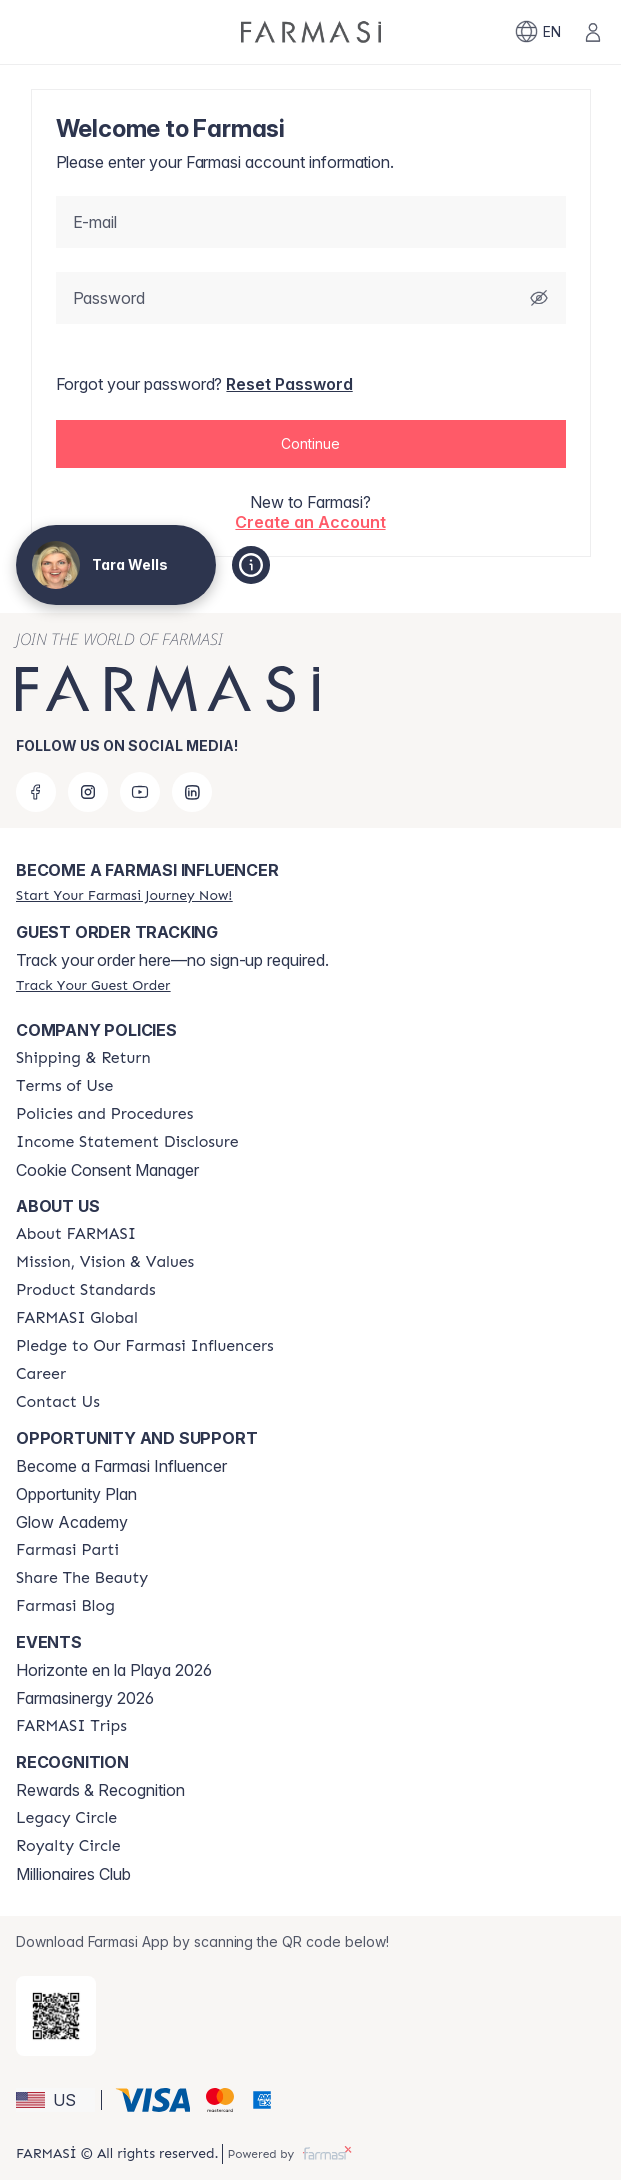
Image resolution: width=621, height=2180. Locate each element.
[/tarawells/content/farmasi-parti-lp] (67, 1550)
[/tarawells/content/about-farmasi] (76, 1234)
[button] (311, 444)
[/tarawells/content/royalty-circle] (68, 1846)
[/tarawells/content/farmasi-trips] (71, 1726)
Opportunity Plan (76, 1494)
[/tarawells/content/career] (41, 1374)
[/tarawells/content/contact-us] (58, 1402)
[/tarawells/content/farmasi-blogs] (65, 1606)
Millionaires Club (73, 1874)
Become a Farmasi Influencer (121, 1466)
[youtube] (140, 792)
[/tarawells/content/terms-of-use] (64, 1086)
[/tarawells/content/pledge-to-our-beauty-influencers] (145, 1346)
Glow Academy (72, 1522)
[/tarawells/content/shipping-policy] (83, 1058)
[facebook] (36, 792)
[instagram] (88, 792)
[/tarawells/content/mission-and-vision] (105, 1262)
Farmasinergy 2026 (85, 1698)
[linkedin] (192, 792)
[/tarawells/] (311, 32)
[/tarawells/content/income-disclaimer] (127, 1142)
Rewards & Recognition (100, 1790)
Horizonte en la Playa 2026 (114, 1670)
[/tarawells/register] (124, 895)
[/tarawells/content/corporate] (77, 1318)
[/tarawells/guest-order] (93, 985)
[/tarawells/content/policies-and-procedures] (104, 1114)
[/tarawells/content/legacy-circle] (66, 1818)
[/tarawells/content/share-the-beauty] (82, 1578)
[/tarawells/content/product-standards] (86, 1290)
